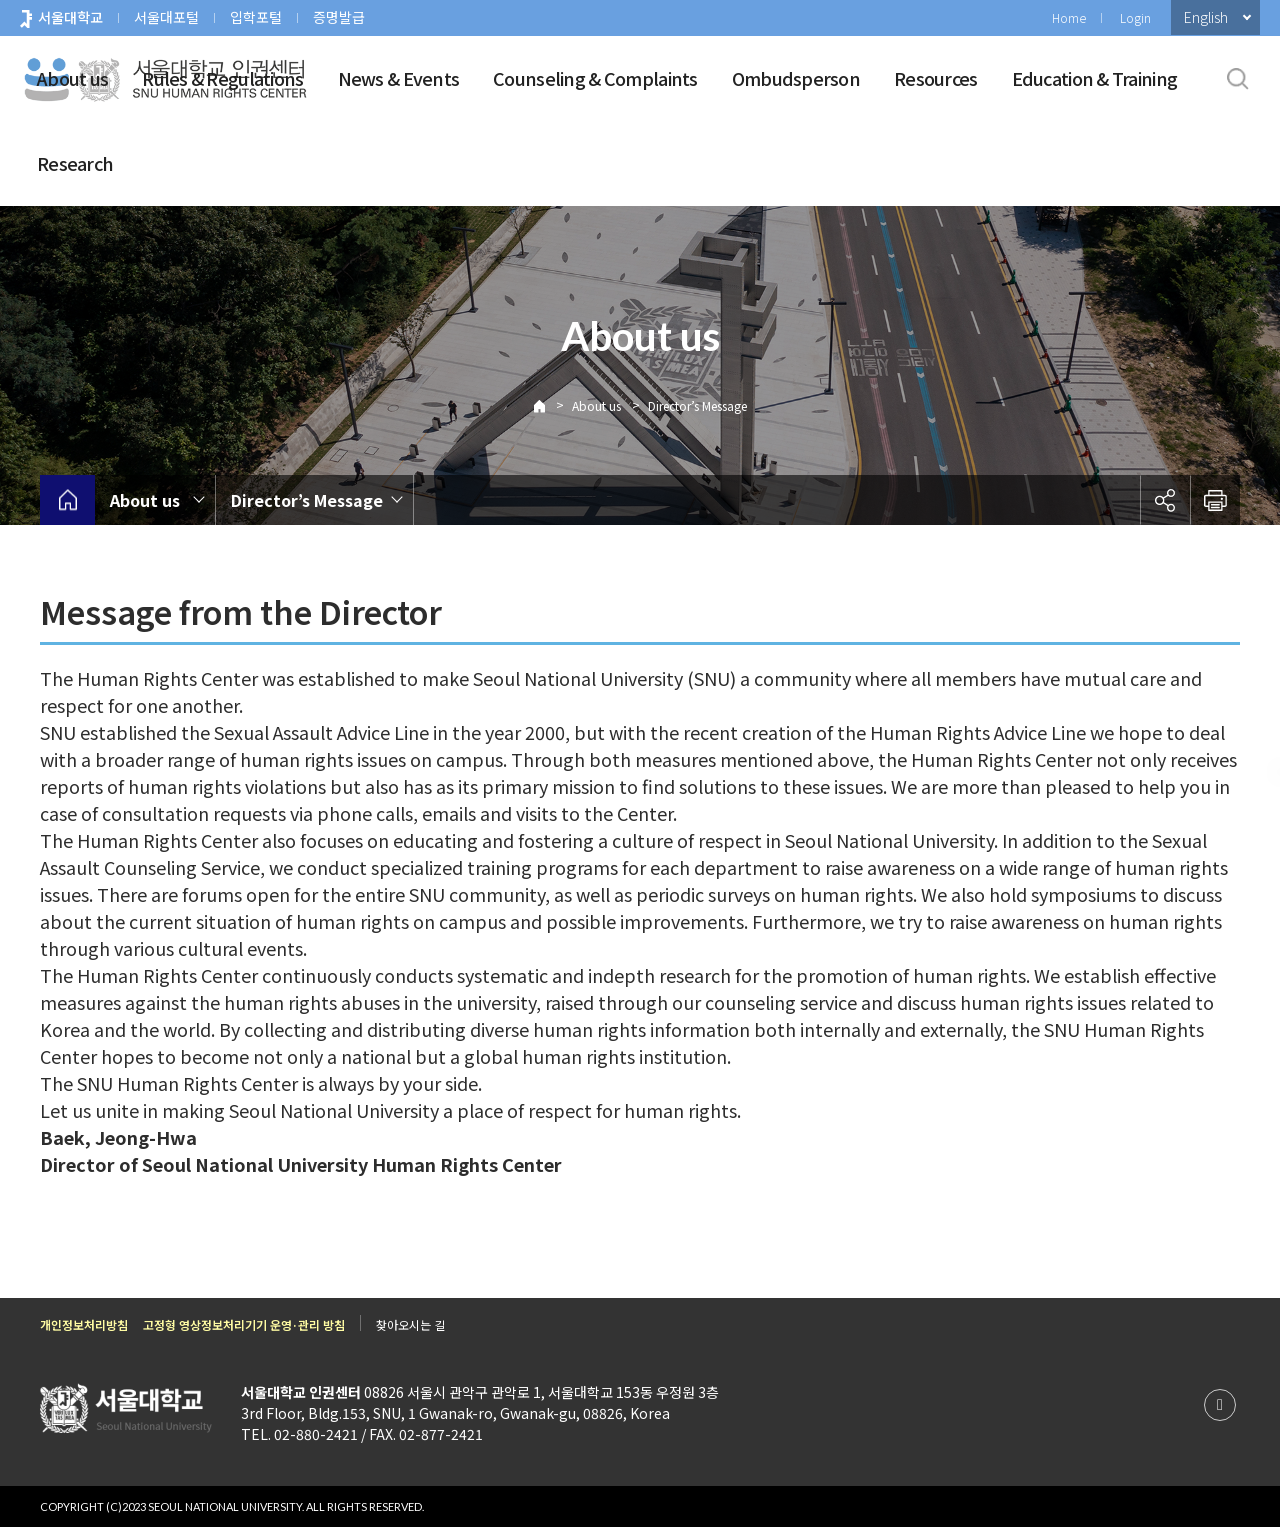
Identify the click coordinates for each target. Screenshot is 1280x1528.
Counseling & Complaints (595, 78)
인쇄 (1215, 500)
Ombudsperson (796, 78)
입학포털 (256, 17)
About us (72, 78)
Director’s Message (697, 405)
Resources (936, 78)
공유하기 (1165, 500)
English (1206, 17)
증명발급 (339, 17)
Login (1135, 17)
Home (1069, 17)
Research (75, 163)
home (67, 500)
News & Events (399, 78)
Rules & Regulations (222, 78)
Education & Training (1095, 78)
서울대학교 (70, 17)
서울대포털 (166, 17)
